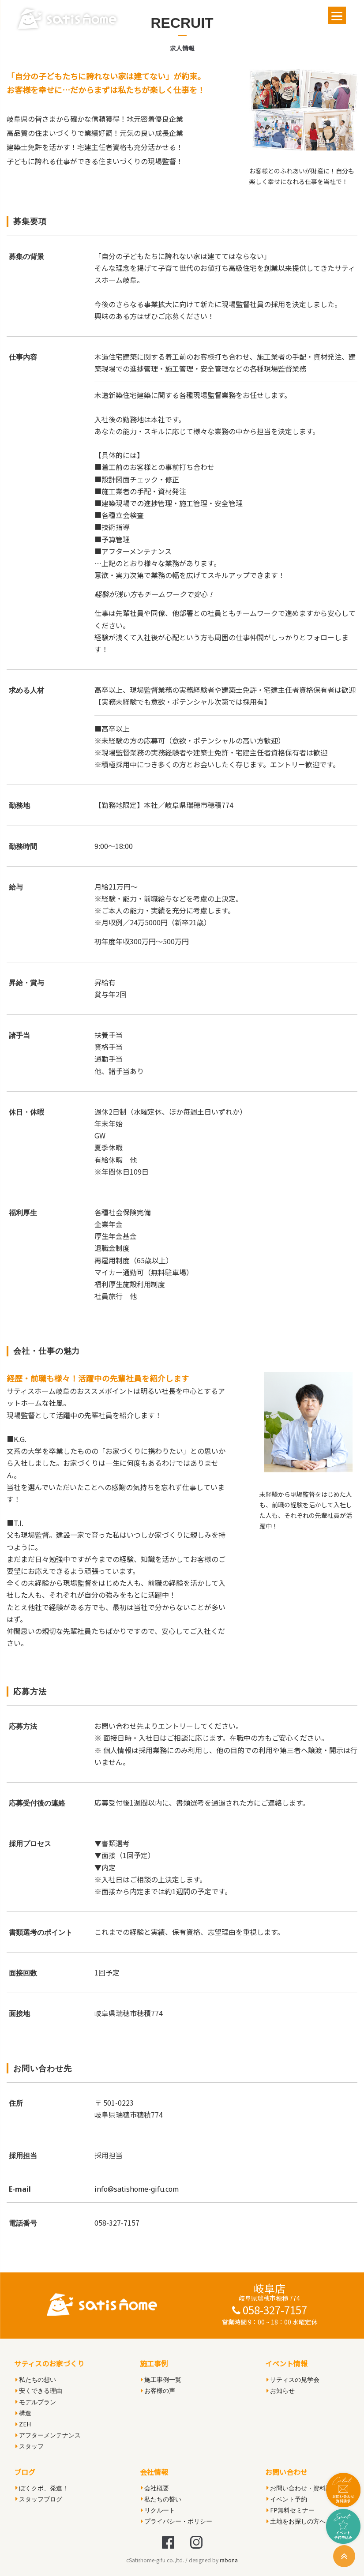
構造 (23, 2413)
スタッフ (29, 2446)
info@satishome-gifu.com (136, 2189)
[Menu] (337, 15)
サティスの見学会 (292, 2379)
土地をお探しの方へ (296, 2521)
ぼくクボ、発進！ (41, 2488)
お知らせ (280, 2390)
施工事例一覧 (161, 2379)
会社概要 (155, 2488)
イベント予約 (286, 2499)
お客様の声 (158, 2390)
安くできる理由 (38, 2390)
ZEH (23, 2424)
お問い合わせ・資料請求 (302, 2488)
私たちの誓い (161, 2499)
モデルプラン (35, 2402)
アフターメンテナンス (48, 2435)
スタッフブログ (38, 2499)
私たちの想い (35, 2379)
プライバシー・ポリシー (176, 2521)
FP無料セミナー (290, 2510)
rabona (229, 2560)
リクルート (158, 2510)
